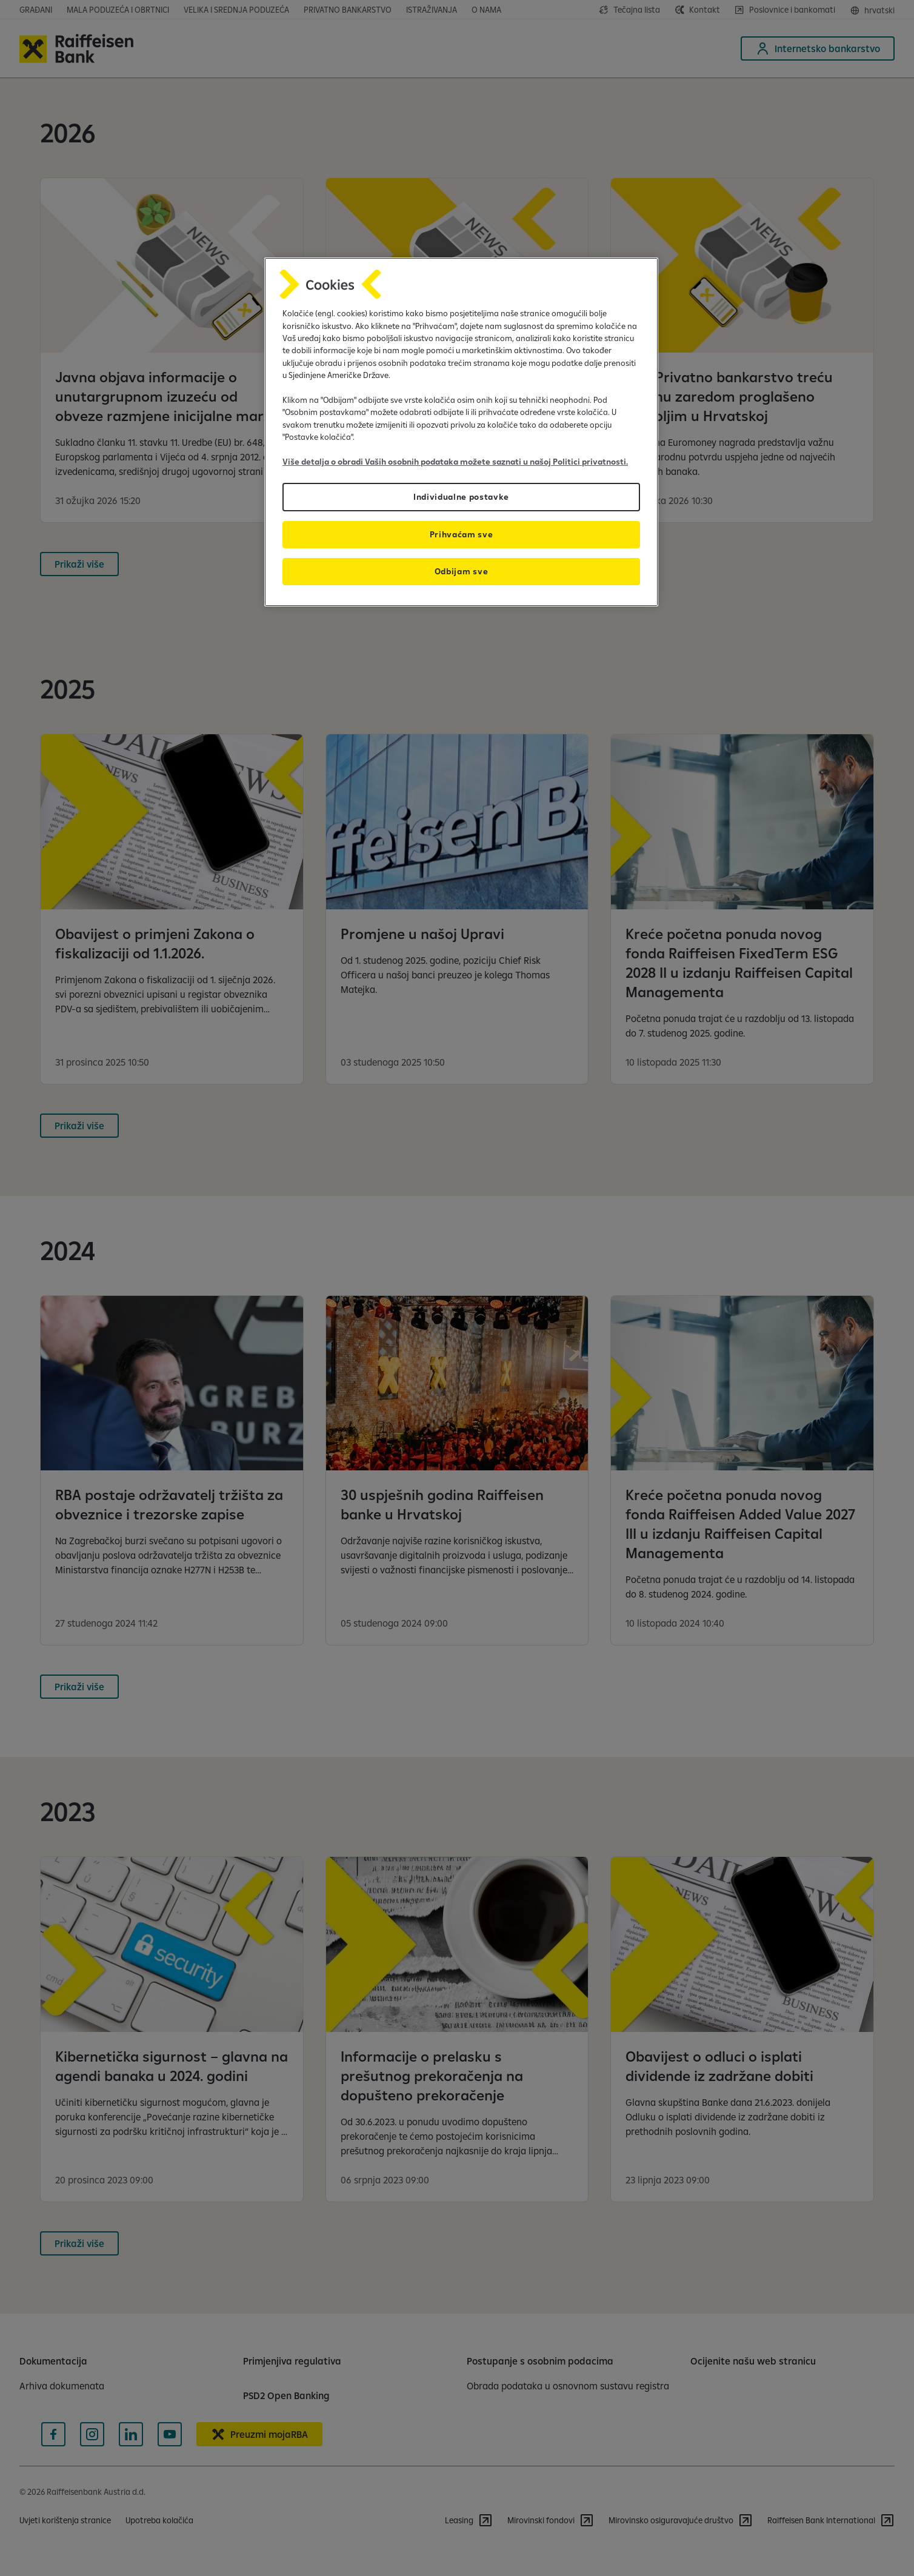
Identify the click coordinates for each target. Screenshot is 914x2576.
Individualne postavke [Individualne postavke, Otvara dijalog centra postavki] (461, 496)
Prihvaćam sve (461, 534)
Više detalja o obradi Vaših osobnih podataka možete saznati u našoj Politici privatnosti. (455, 461)
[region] (461, 431)
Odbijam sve (461, 571)
